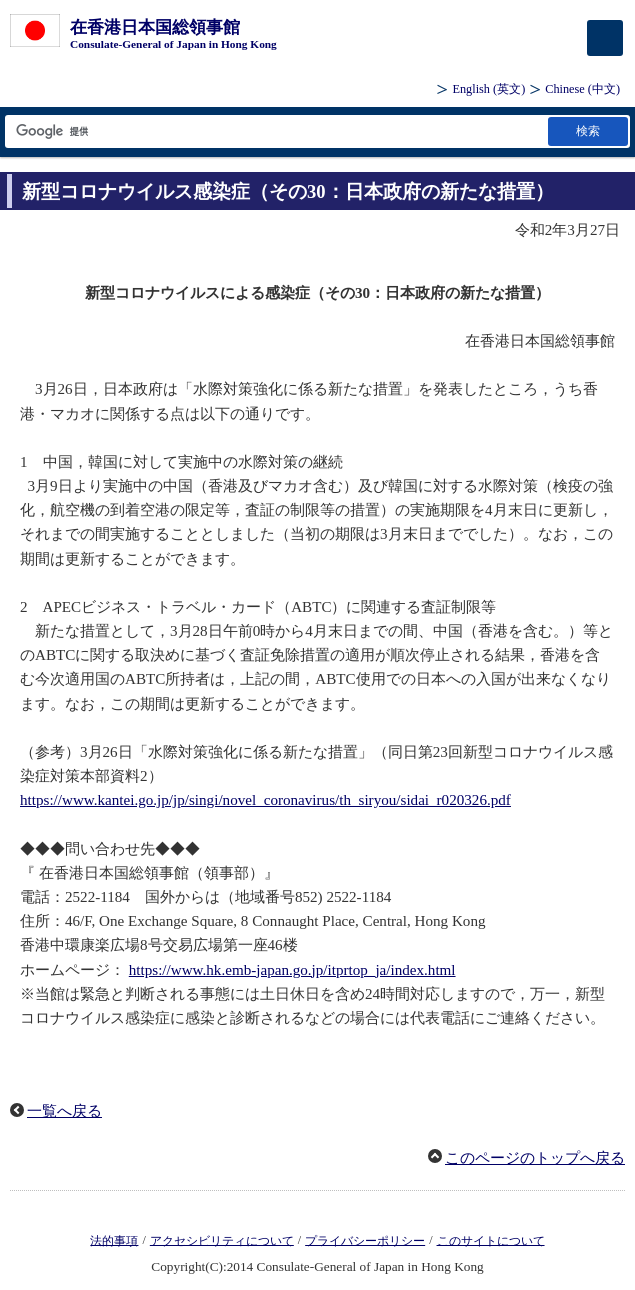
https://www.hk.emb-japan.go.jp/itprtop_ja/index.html (292, 970)
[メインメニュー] (605, 38)
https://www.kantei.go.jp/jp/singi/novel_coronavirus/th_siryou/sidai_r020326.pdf (265, 800)
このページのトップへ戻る (535, 1158)
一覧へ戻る (64, 1111)
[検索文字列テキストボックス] (275, 131)
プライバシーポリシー (365, 1240)
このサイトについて (491, 1240)
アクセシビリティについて (222, 1240)
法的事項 (114, 1240)
